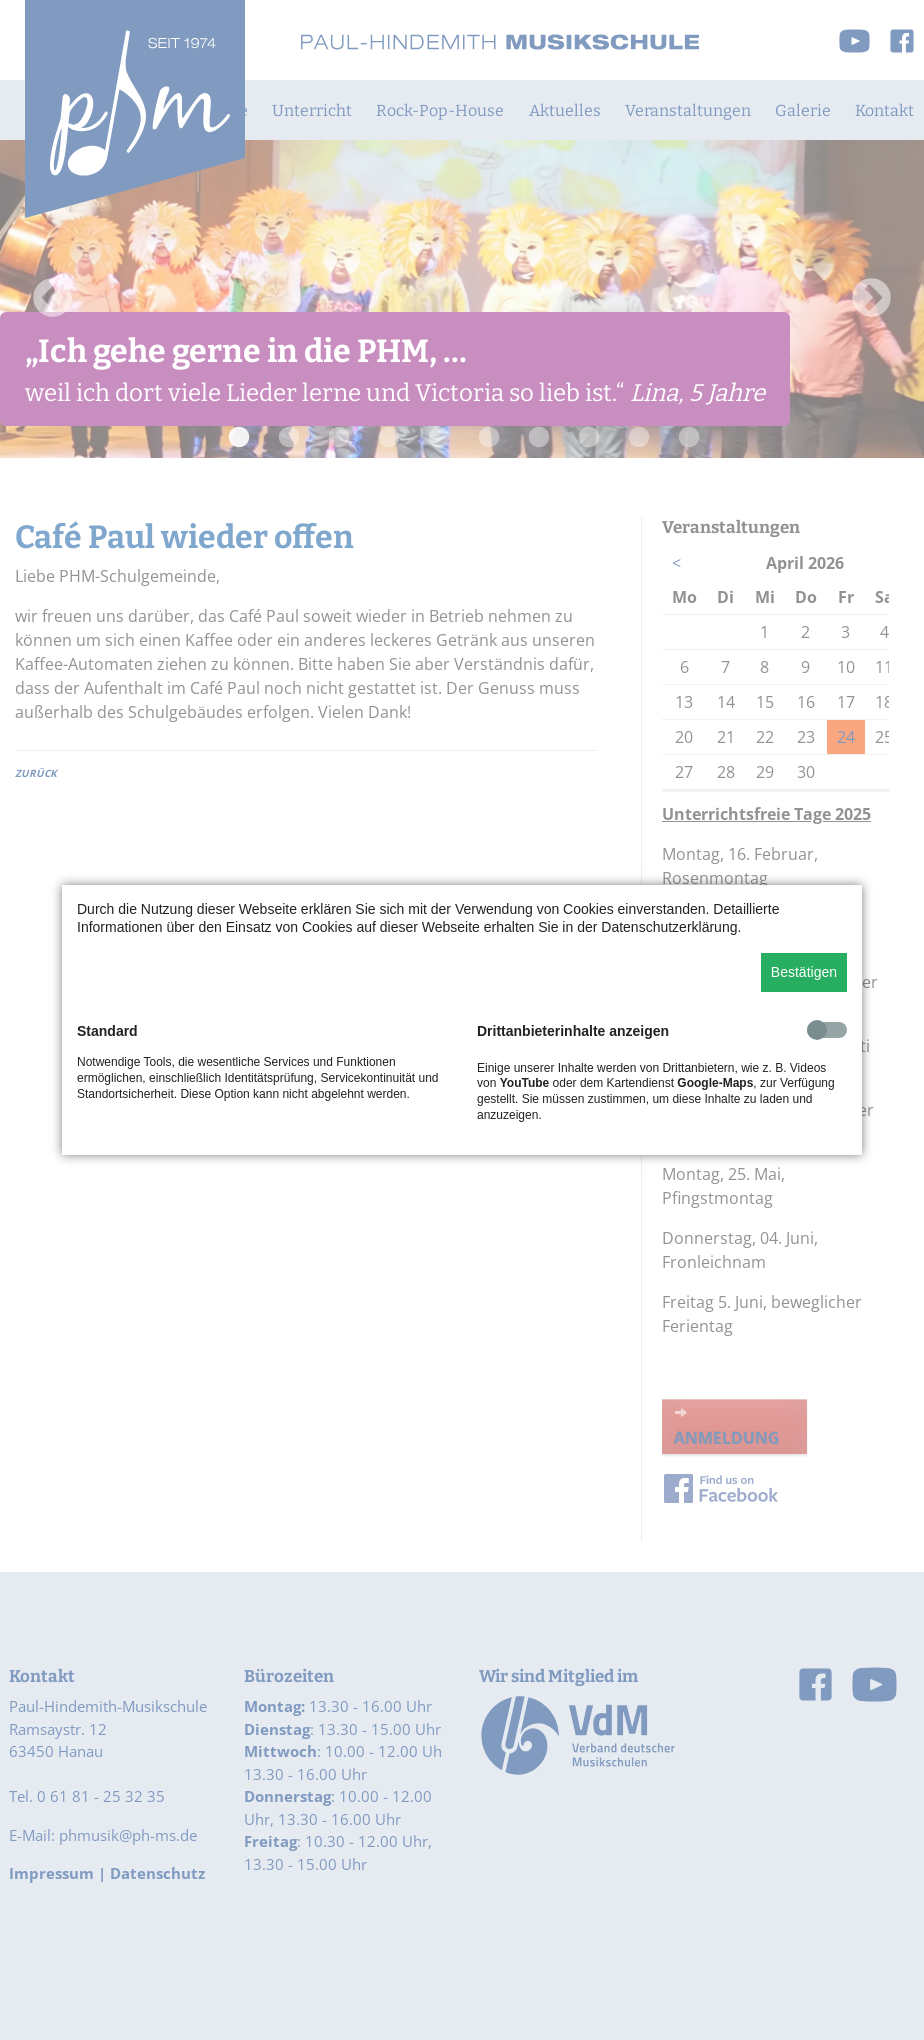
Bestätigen (804, 972)
